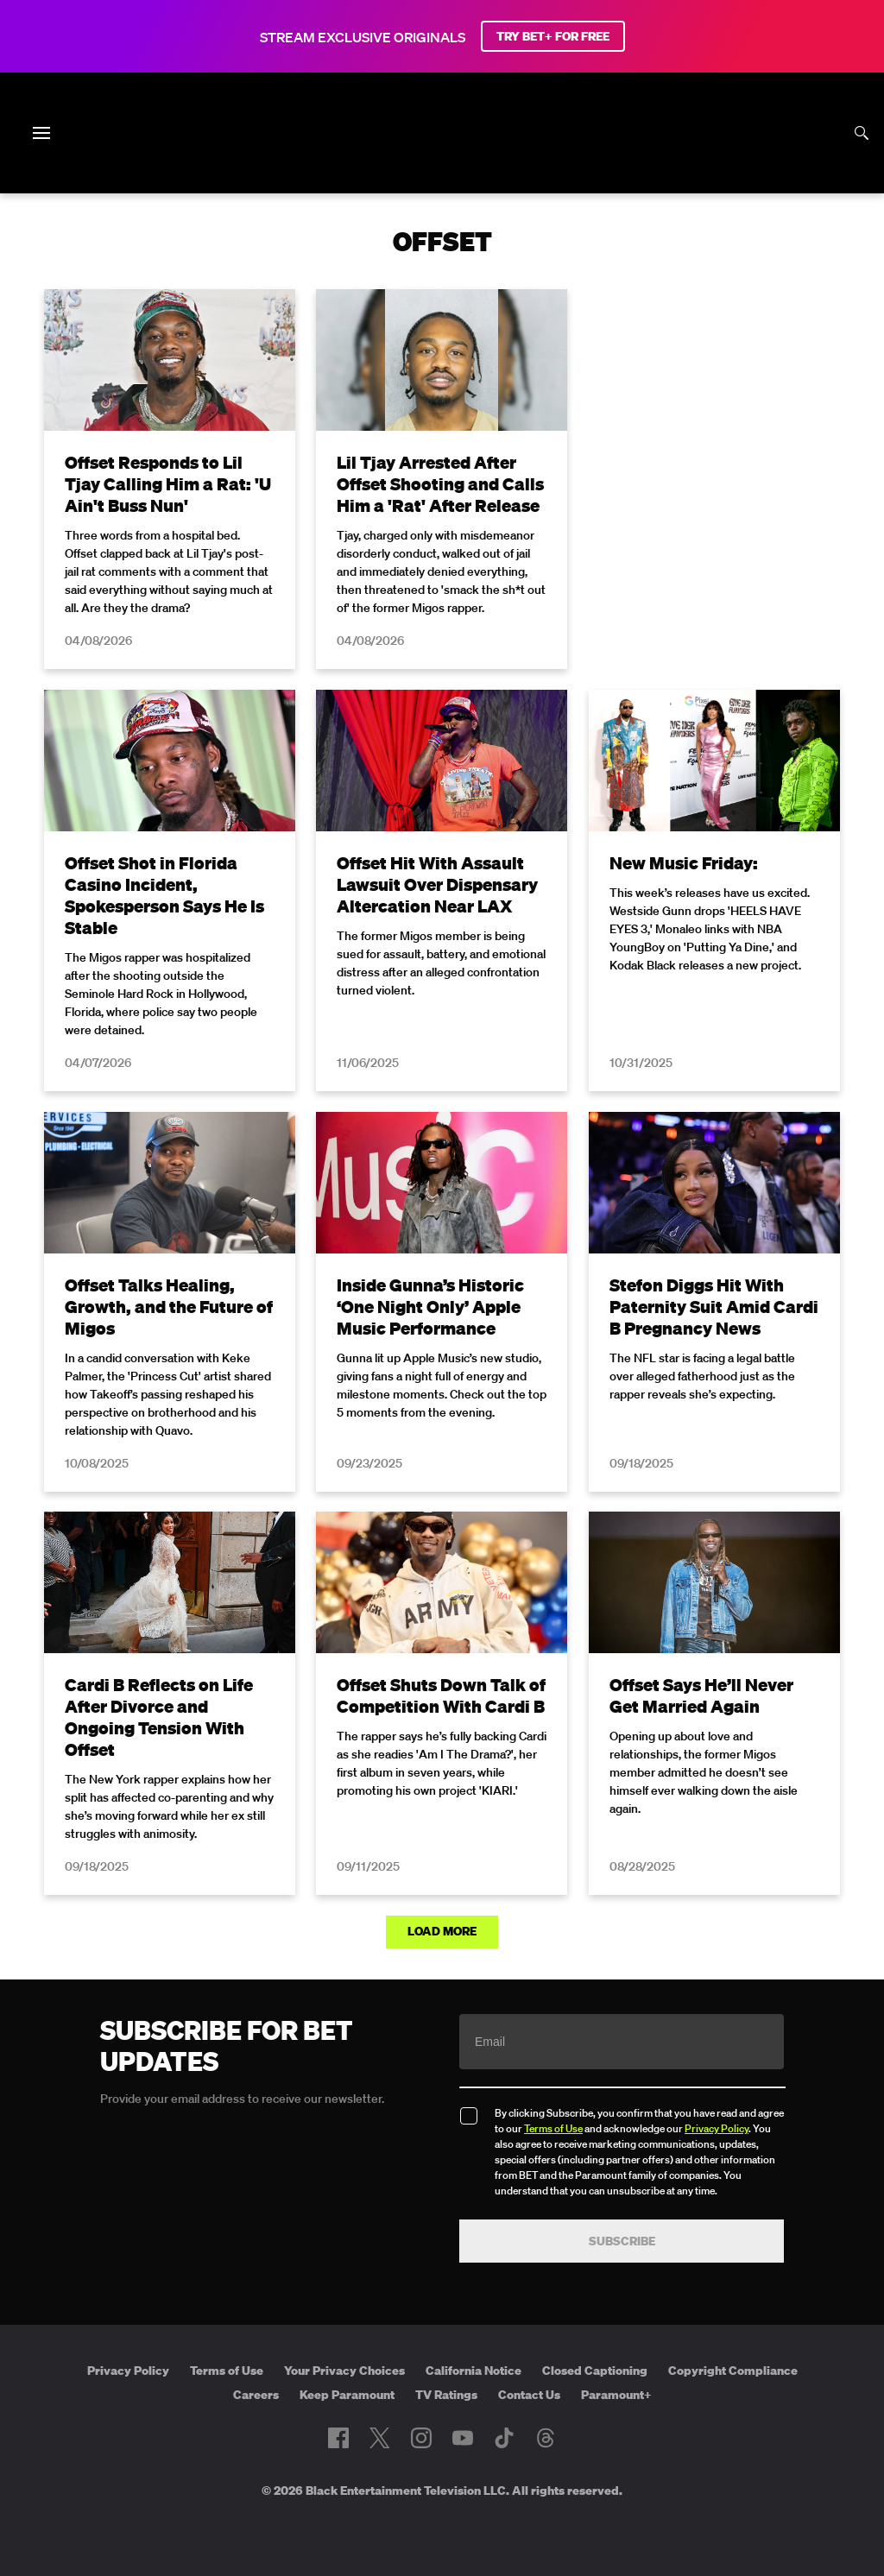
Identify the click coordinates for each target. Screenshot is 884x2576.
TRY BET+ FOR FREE (552, 36)
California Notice (473, 2370)
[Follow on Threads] (545, 2438)
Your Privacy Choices (344, 2370)
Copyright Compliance (733, 2370)
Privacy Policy (716, 2128)
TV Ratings (446, 2394)
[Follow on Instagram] (421, 2438)
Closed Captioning (594, 2370)
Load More (442, 1931)
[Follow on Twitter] (379, 2438)
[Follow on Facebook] (338, 2438)
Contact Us (529, 2394)
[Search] (861, 133)
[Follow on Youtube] (462, 2438)
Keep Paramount (347, 2394)
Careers (256, 2394)
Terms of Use (553, 2128)
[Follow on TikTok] (504, 2438)
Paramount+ (616, 2394)
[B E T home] (442, 162)
